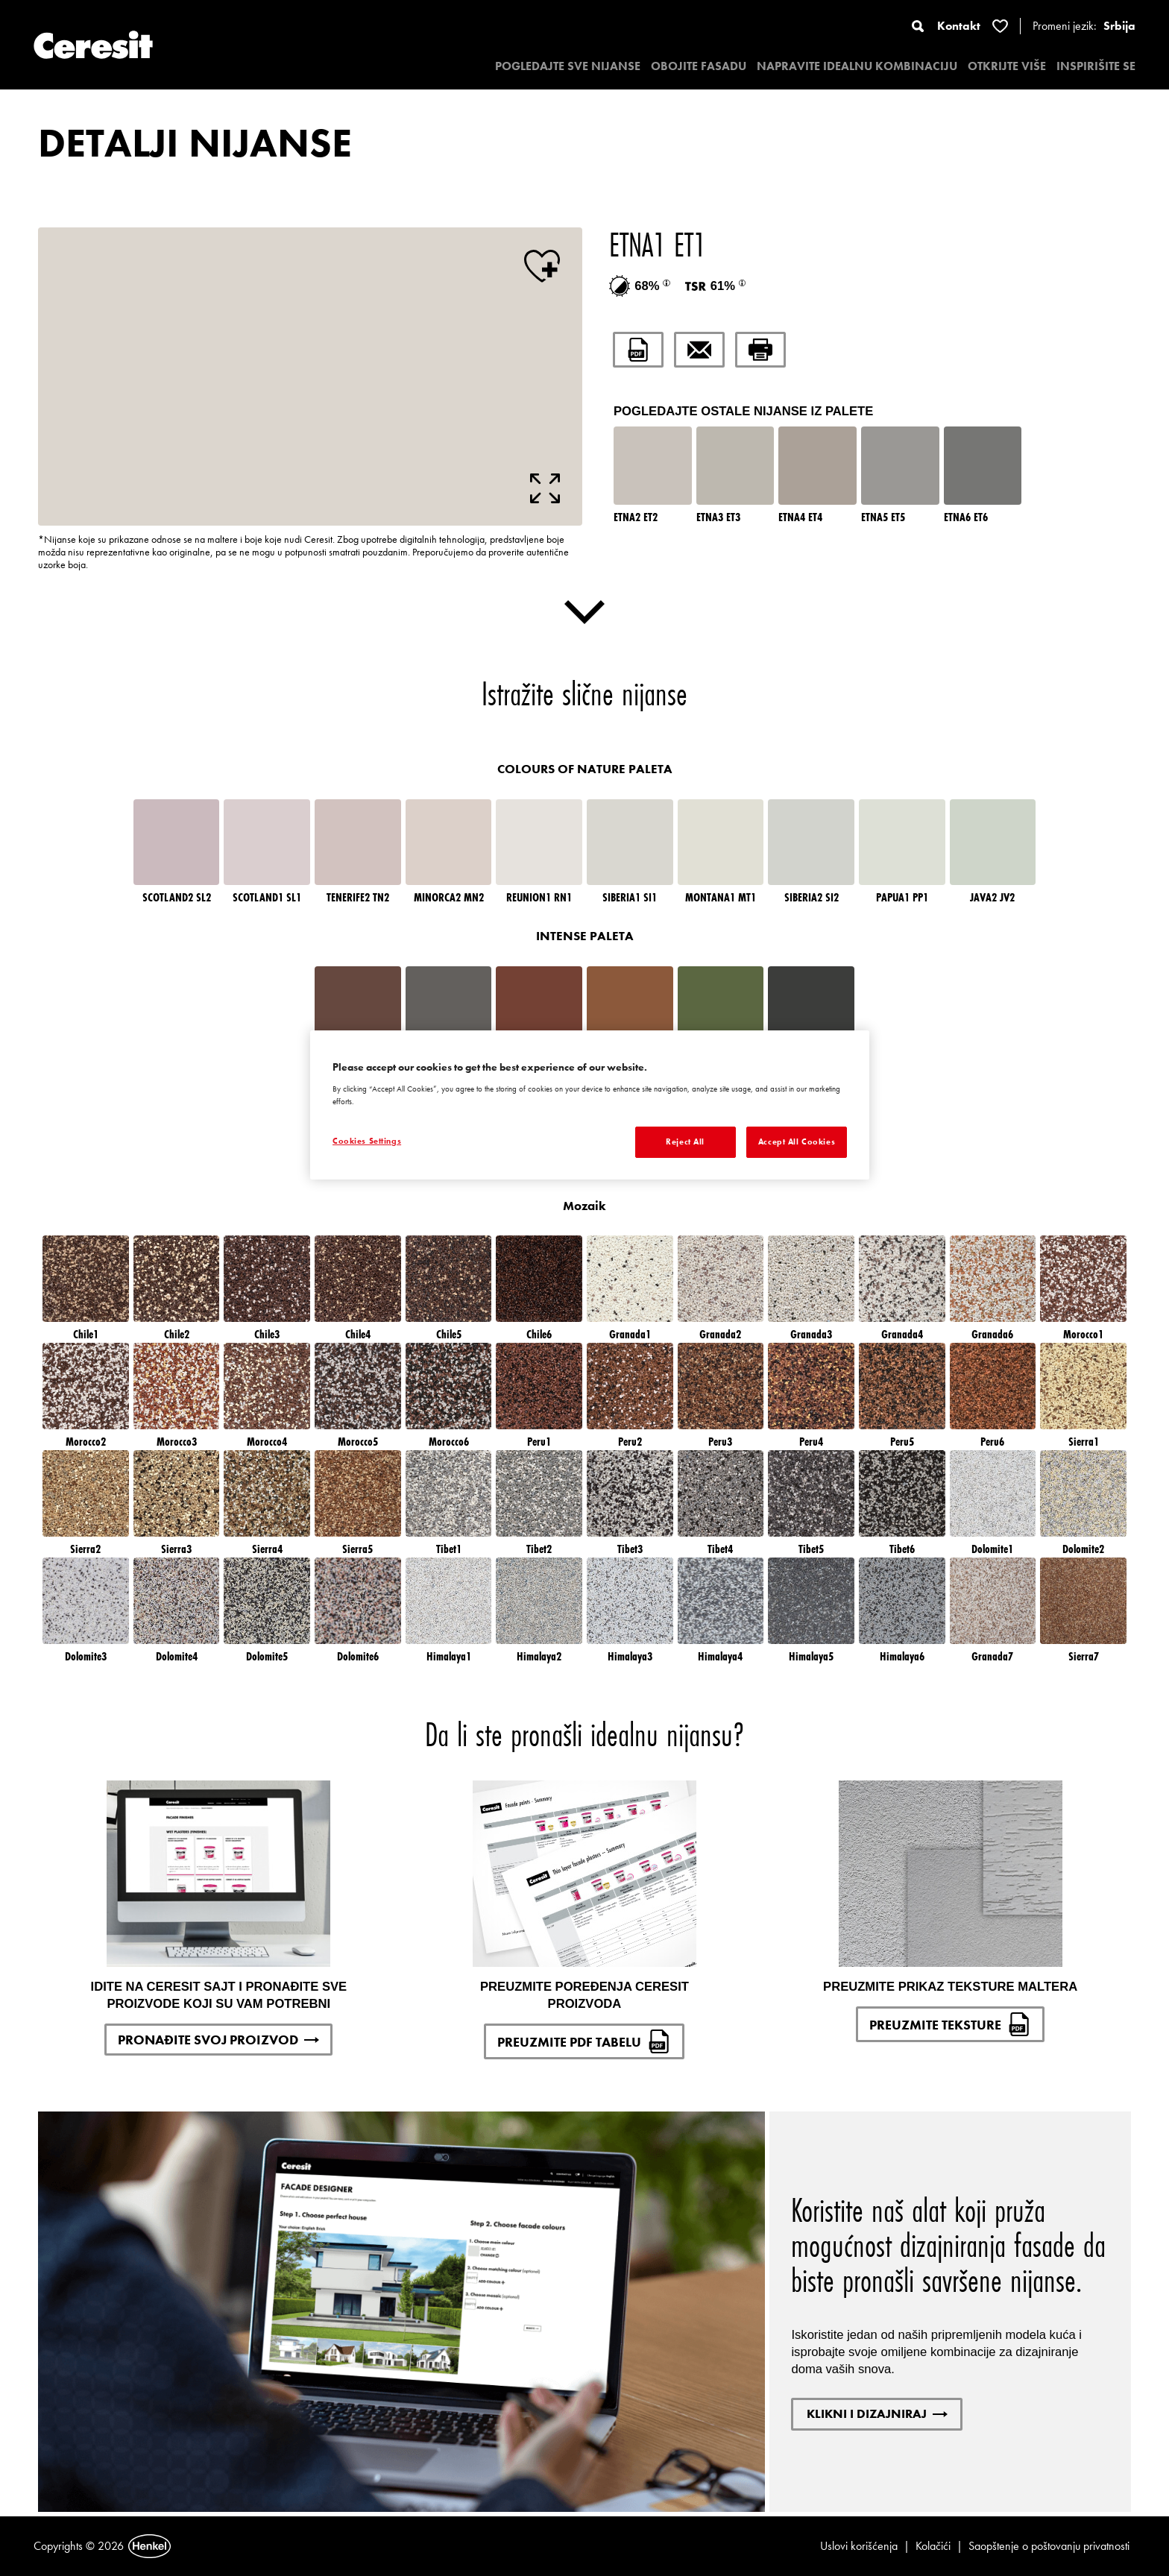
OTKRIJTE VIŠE (1007, 66)
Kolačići (933, 2546)
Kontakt (958, 26)
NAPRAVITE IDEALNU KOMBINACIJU (857, 66)
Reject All (685, 1141)
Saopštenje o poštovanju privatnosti (1048, 2546)
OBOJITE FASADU (698, 66)
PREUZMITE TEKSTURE (950, 2024)
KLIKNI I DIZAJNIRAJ (877, 2413)
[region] (589, 1105)
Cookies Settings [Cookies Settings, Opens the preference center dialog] (367, 1141)
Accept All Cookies (796, 1141)
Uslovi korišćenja (859, 2546)
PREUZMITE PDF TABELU (584, 2041)
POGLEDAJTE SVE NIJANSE (567, 66)
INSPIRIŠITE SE (1095, 66)
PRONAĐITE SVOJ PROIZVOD (218, 2039)
